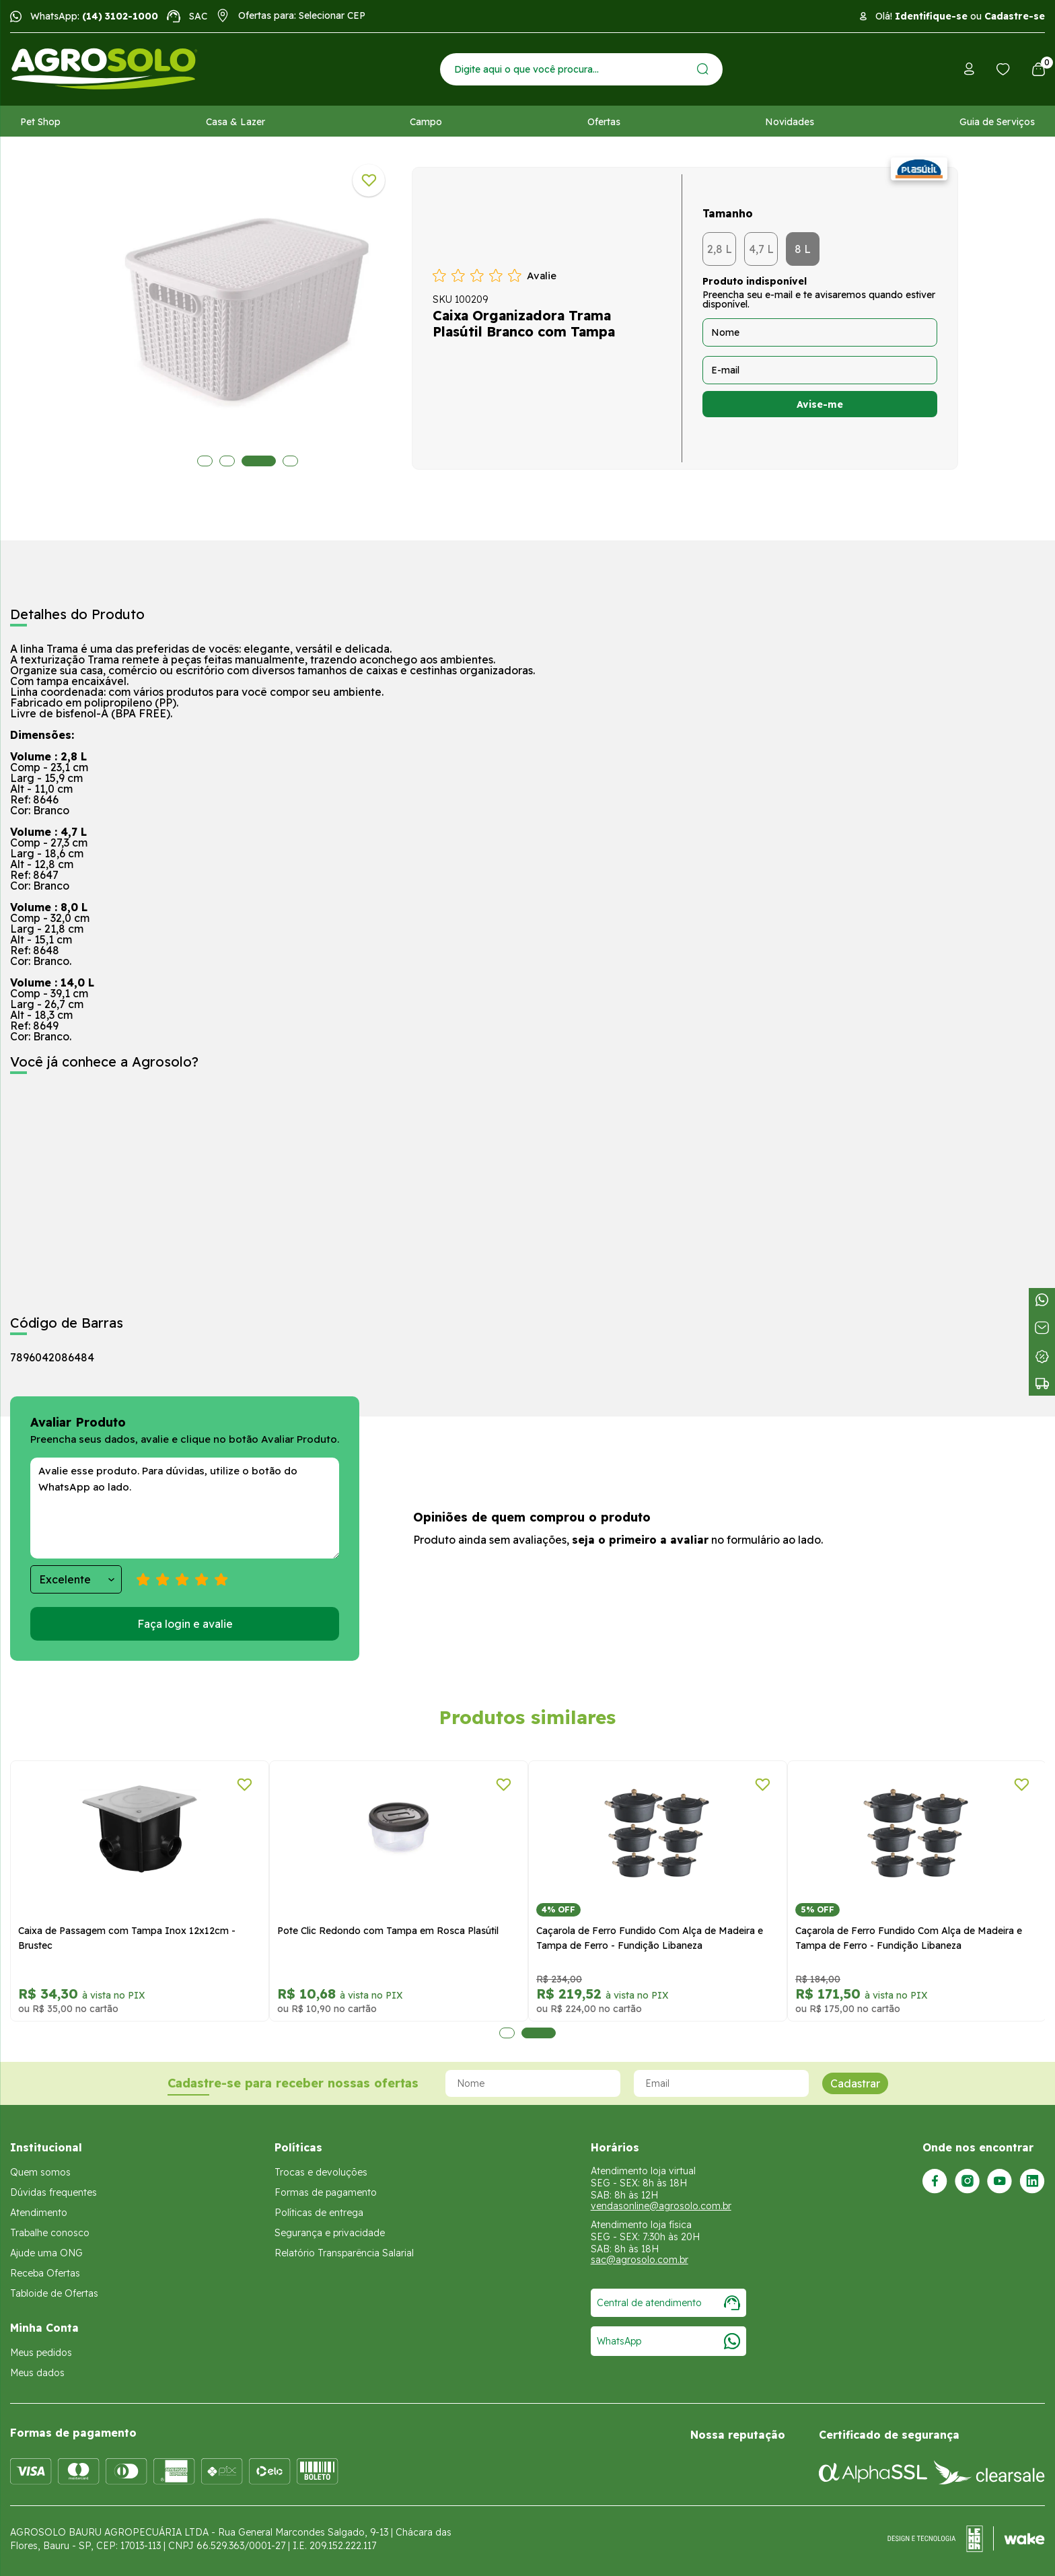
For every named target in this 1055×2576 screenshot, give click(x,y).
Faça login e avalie (185, 1624)
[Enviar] (702, 69)
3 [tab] (249, 461)
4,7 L (761, 249)
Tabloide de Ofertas (54, 2293)
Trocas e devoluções (321, 2172)
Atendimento (38, 2213)
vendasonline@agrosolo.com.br (661, 2206)
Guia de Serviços (997, 122)
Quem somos (40, 2172)
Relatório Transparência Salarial (344, 2253)
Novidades (789, 122)
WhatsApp (668, 2341)
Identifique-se (931, 16)
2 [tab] (227, 461)
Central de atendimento (668, 2302)
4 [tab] (281, 461)
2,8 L (719, 249)
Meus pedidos (41, 2353)
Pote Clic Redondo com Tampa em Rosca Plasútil (388, 1931)
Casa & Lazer (235, 122)
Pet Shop (40, 122)
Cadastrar (855, 2083)
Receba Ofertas (45, 2273)
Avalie (541, 276)
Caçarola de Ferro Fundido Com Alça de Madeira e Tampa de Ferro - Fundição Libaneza (649, 1938)
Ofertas (603, 122)
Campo (426, 122)
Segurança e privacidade (330, 2233)
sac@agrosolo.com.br (639, 2260)
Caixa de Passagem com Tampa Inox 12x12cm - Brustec (126, 1938)
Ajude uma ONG (46, 2253)
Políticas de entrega (319, 2213)
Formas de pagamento (326, 2192)
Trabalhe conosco (49, 2233)
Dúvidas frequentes (53, 2192)
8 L (803, 249)
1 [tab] (205, 461)
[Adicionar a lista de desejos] (369, 180)
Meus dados (37, 2373)
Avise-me (820, 404)
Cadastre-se (1014, 16)
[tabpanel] (247, 315)
